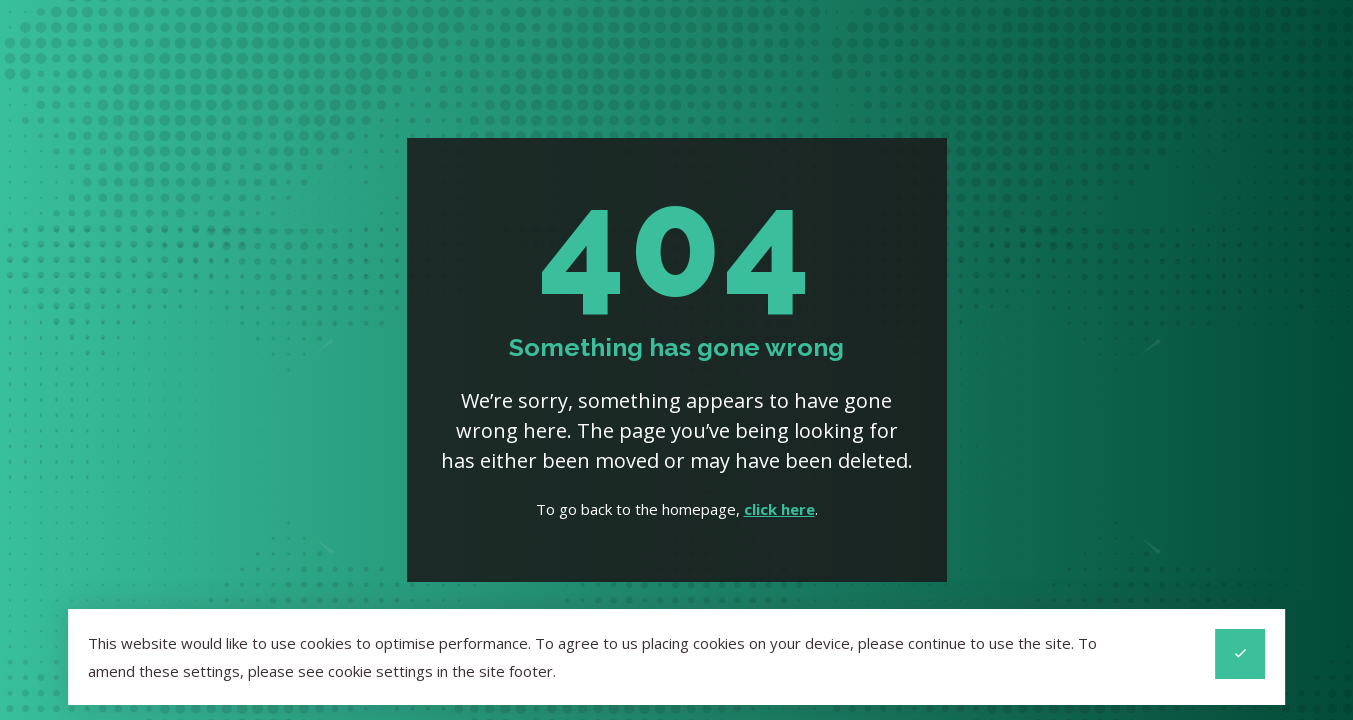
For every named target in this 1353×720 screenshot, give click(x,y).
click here (779, 509)
